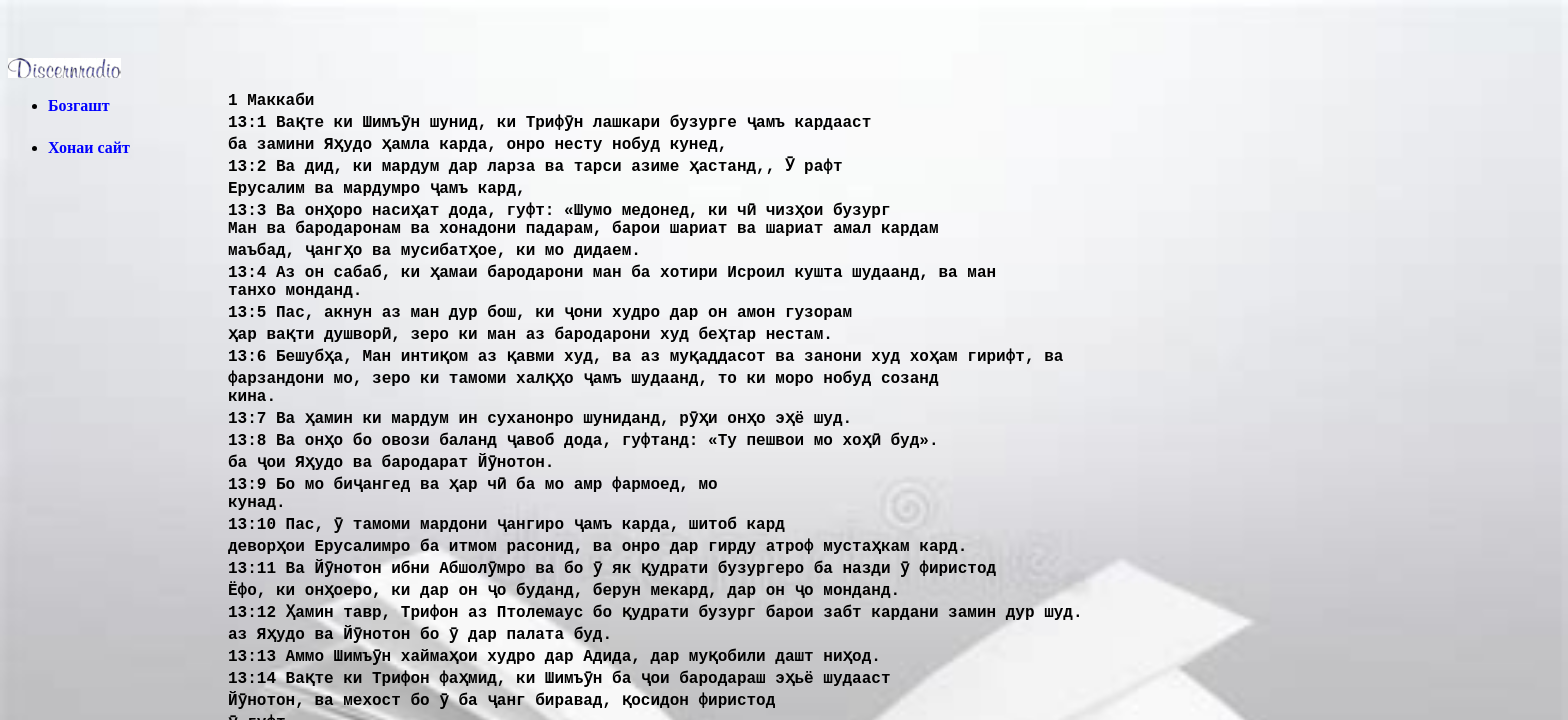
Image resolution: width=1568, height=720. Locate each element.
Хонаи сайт (89, 147)
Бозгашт (79, 105)
